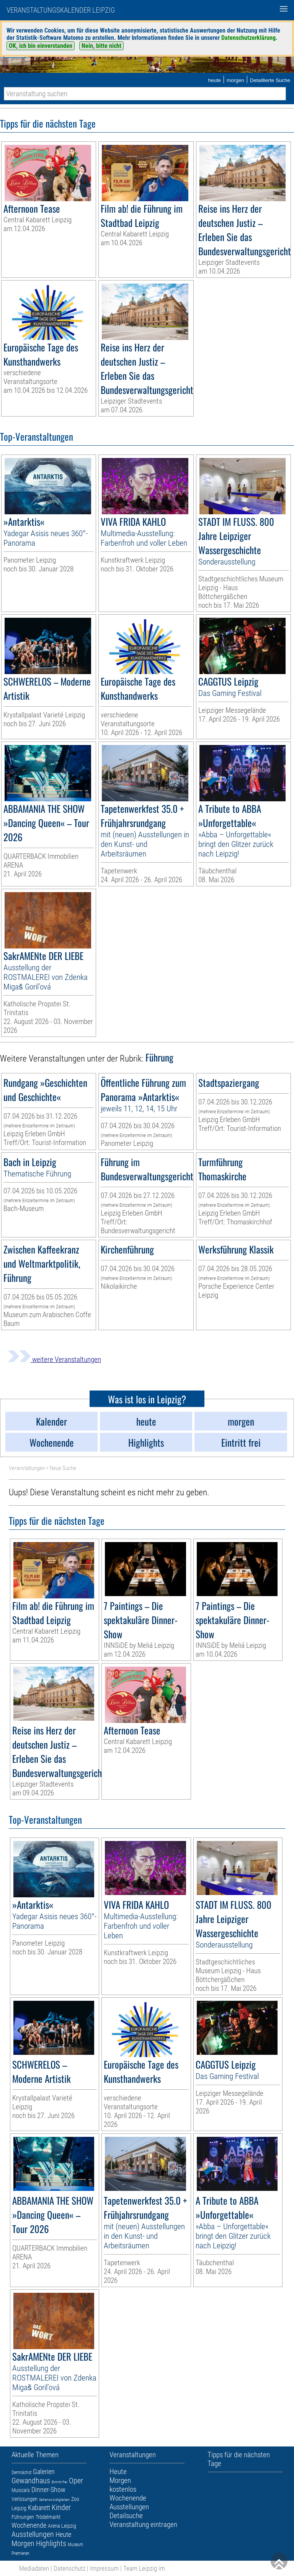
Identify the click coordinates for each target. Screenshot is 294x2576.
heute (214, 80)
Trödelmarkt (48, 2517)
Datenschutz (69, 2568)
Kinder (61, 2507)
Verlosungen (24, 2499)
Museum (75, 2544)
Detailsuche (126, 2515)
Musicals (20, 2490)
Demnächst (21, 2472)
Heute (63, 2534)
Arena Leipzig (62, 2526)
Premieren (20, 2553)
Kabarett (39, 2508)
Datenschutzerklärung (248, 37)
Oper (76, 2480)
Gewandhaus (30, 2480)
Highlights (51, 2543)
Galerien (44, 2472)
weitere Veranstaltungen (54, 1359)
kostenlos (122, 2489)
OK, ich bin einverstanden (40, 45)
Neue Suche (63, 1468)
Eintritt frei (59, 2482)
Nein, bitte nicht (101, 45)
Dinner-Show (48, 2490)
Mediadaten (34, 2568)
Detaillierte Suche (270, 80)
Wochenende (28, 2525)
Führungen (22, 2517)
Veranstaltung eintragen (143, 2524)
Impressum (104, 2568)
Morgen (22, 2543)
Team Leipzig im (144, 2568)
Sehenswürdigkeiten (54, 2499)
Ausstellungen (32, 2534)
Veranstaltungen (27, 1468)
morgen (235, 80)
